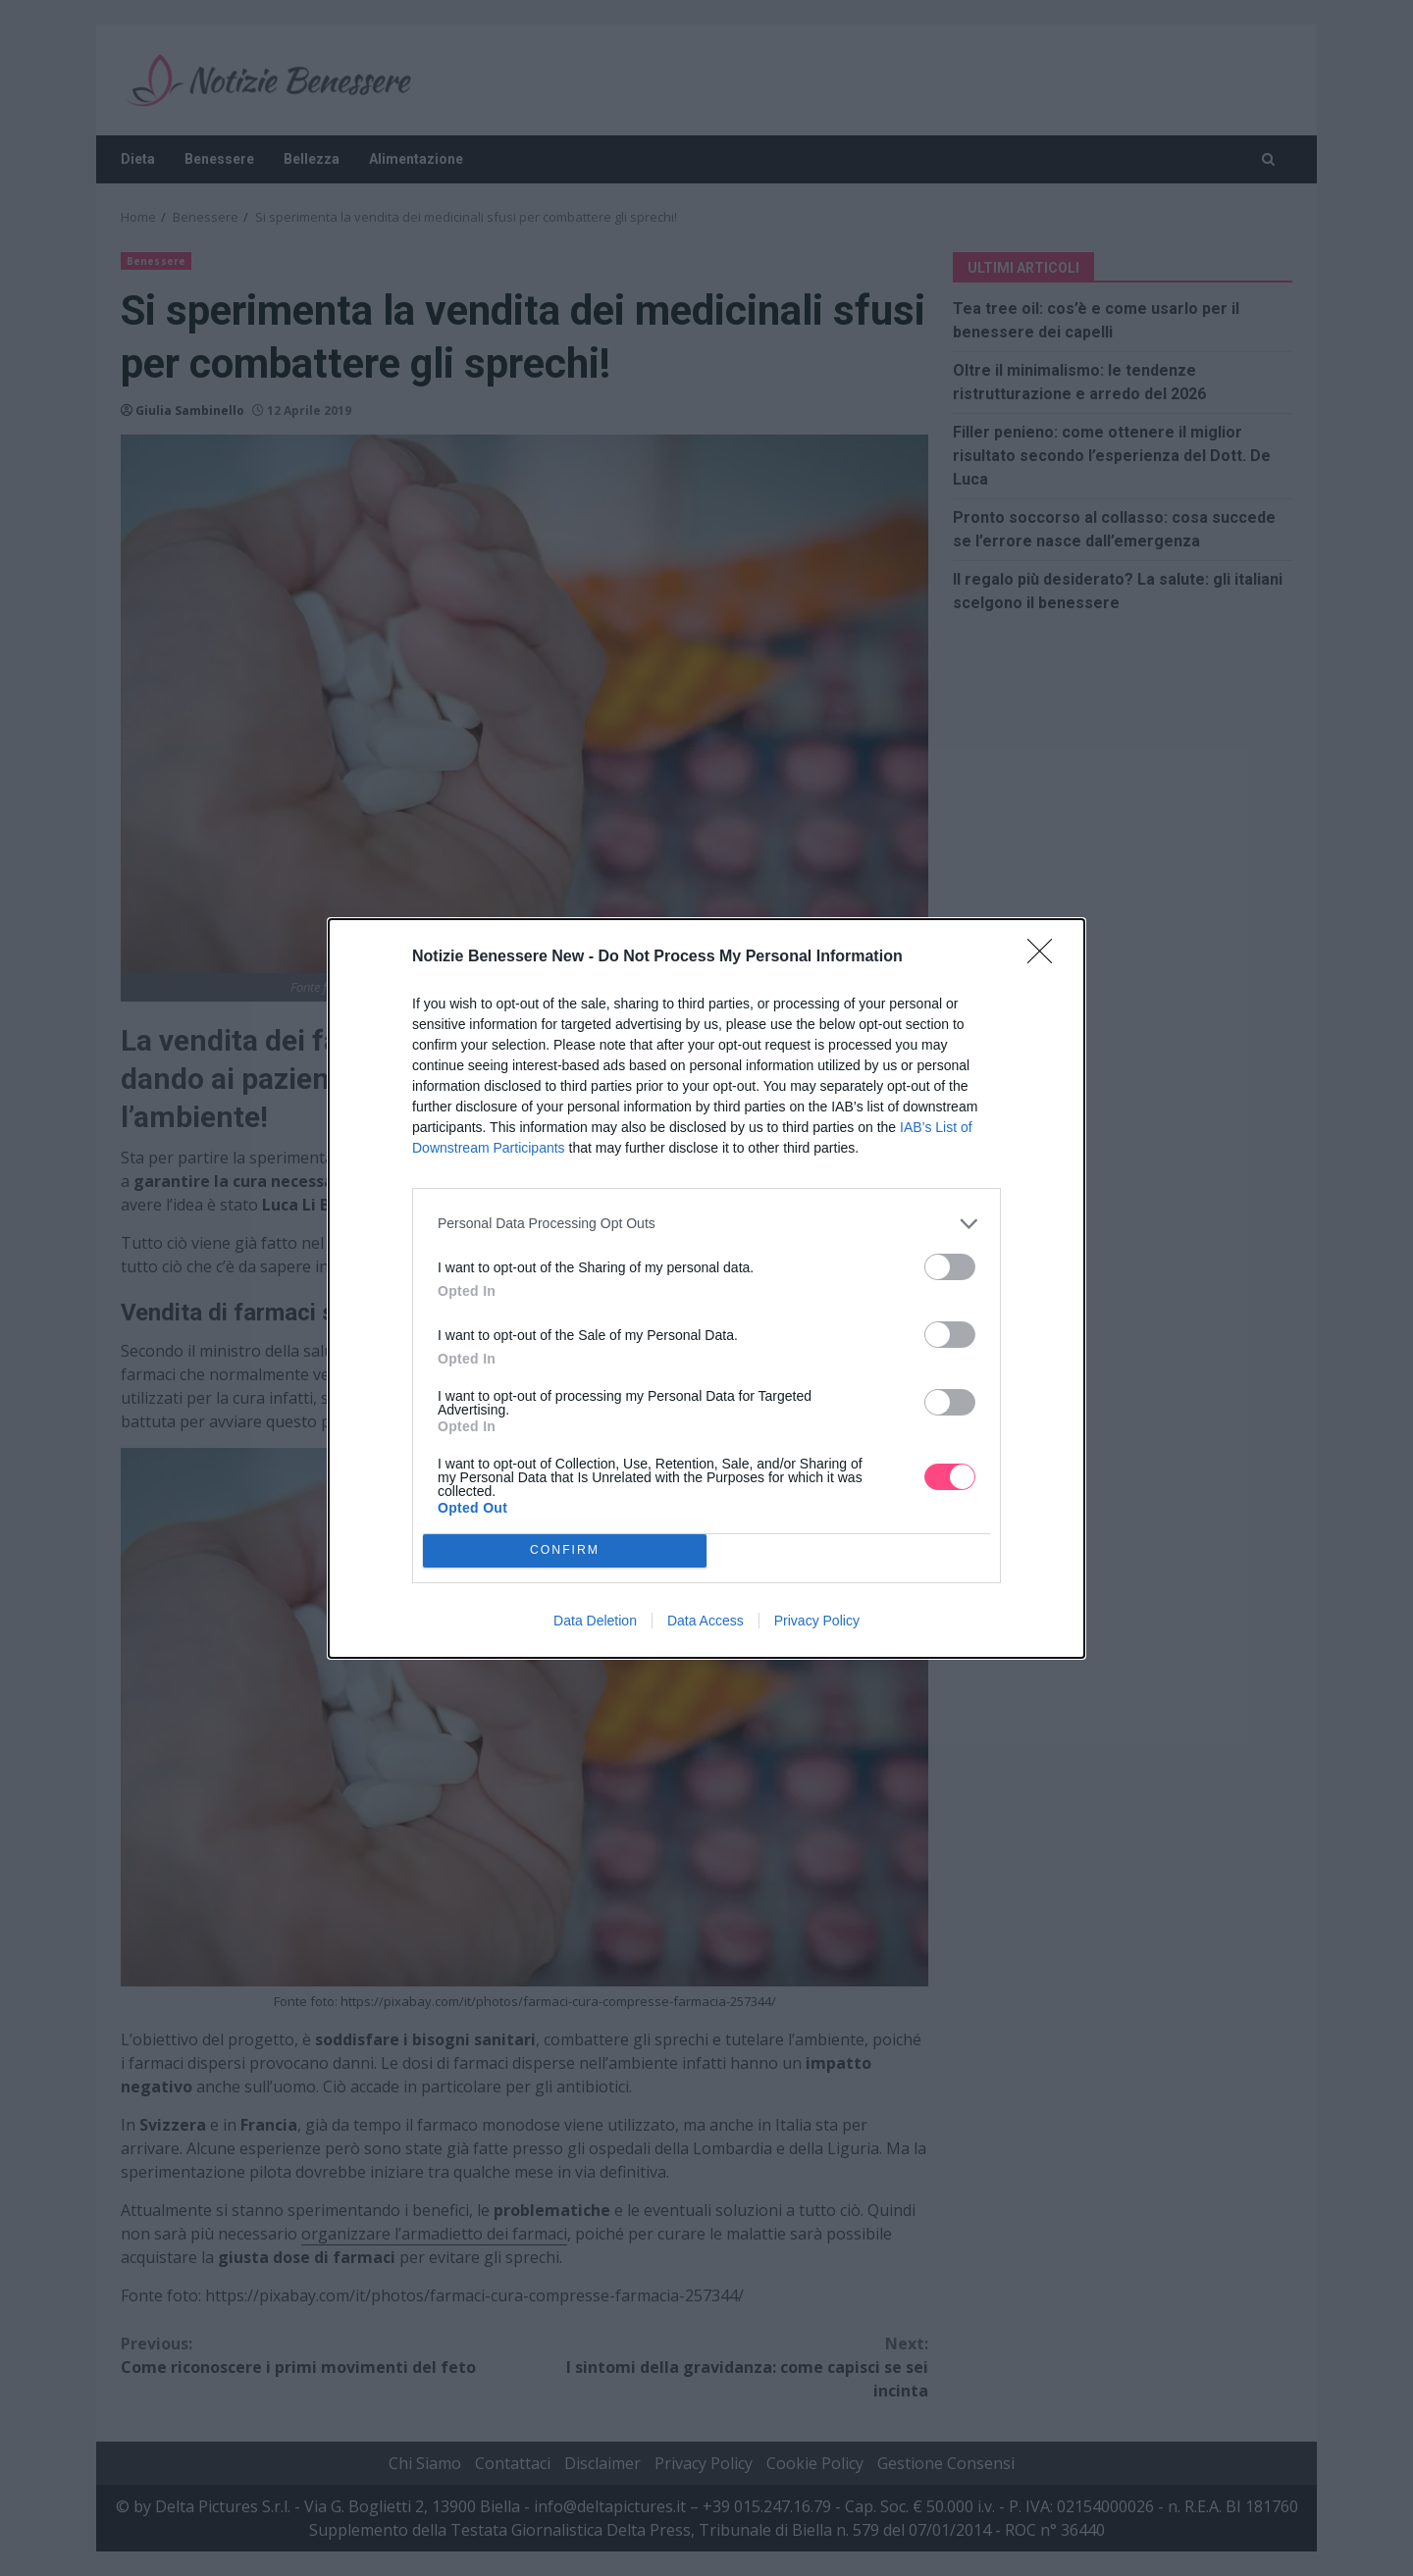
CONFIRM (565, 1550)
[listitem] (706, 1223)
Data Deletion (595, 1620)
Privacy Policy (817, 1620)
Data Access (705, 1620)
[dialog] (706, 1288)
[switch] (949, 1267)
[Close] (1046, 957)
